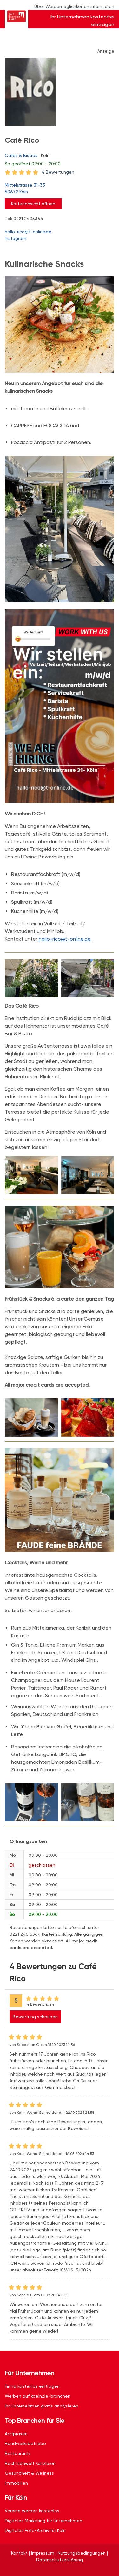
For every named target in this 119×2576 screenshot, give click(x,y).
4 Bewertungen (58, 172)
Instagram (15, 238)
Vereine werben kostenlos (32, 2510)
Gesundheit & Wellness (29, 2473)
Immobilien (16, 2483)
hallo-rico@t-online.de (28, 231)
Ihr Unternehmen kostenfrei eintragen (82, 20)
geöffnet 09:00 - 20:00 (33, 163)
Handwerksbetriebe (25, 2443)
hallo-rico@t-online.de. (64, 939)
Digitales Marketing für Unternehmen (43, 2520)
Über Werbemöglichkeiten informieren (74, 6)
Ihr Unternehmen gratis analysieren (41, 2405)
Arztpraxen (16, 2433)
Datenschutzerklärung (59, 2559)
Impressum (42, 2553)
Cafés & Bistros (21, 155)
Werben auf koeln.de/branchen (37, 2396)
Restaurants (18, 2453)
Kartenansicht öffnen (33, 203)
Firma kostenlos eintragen (32, 2386)
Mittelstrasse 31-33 (56, 189)
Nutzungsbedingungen (82, 2553)
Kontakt (19, 2553)
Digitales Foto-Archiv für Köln (35, 2530)
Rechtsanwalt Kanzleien (30, 2463)
